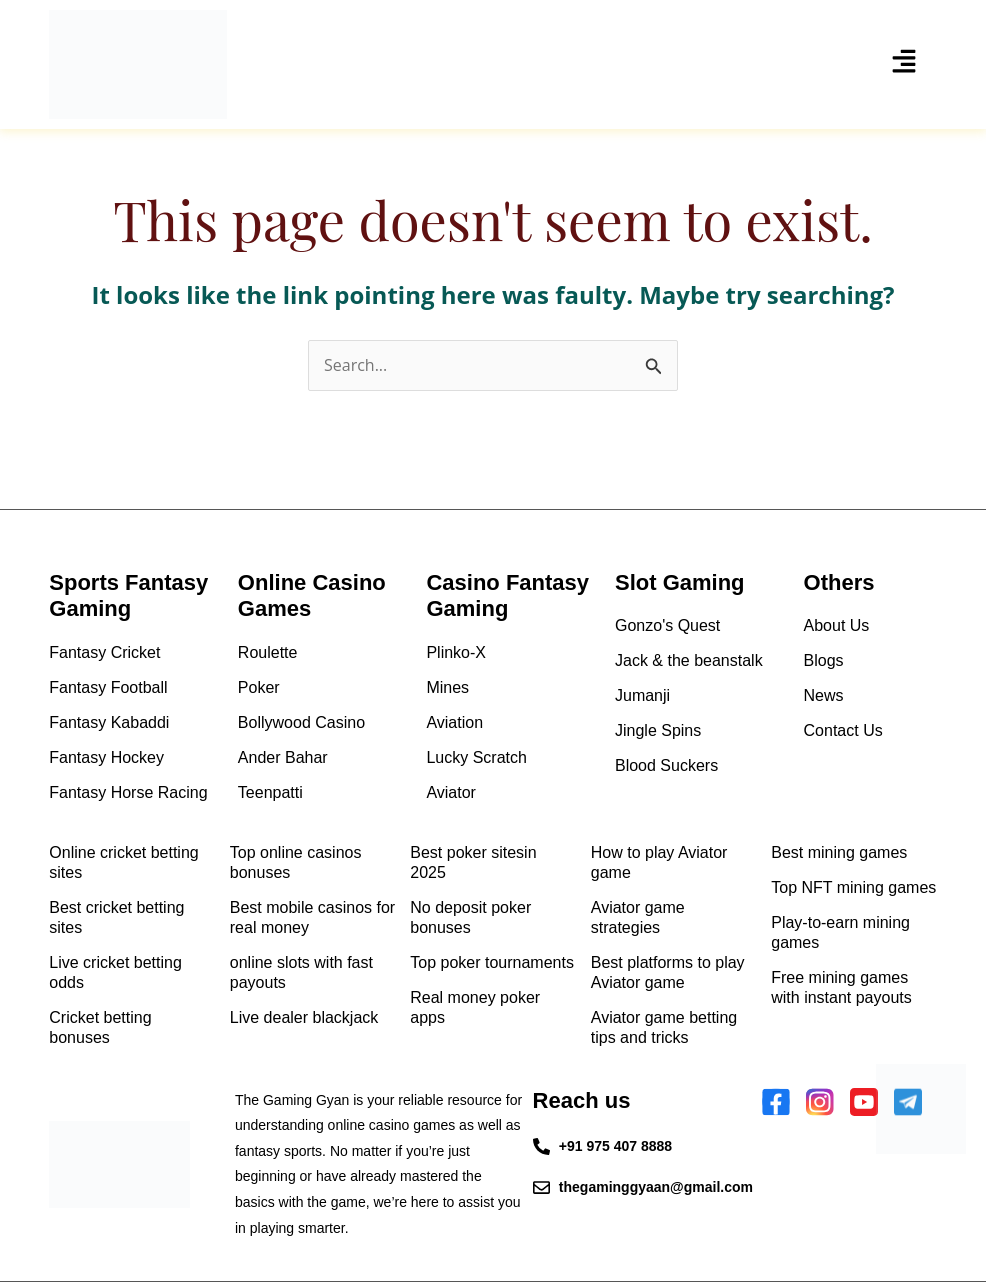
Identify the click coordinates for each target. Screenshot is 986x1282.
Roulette (268, 652)
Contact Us (843, 730)
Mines (447, 687)
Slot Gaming (680, 582)
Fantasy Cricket (104, 652)
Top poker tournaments (492, 962)
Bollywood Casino (301, 722)
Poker (259, 687)
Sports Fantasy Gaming (128, 595)
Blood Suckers (666, 765)
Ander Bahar (283, 757)
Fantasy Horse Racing (128, 792)
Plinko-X (456, 652)
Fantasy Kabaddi (109, 722)
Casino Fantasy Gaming (507, 595)
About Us (837, 625)
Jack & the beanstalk (689, 660)
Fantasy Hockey (106, 757)
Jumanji (642, 695)
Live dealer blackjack (304, 1017)
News (824, 695)
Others (839, 582)
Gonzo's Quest (667, 625)
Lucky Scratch (476, 757)
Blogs (824, 660)
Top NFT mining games (853, 887)
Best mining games (839, 852)
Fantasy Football (108, 687)
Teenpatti (270, 792)
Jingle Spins (658, 730)
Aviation (454, 722)
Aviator (451, 792)
